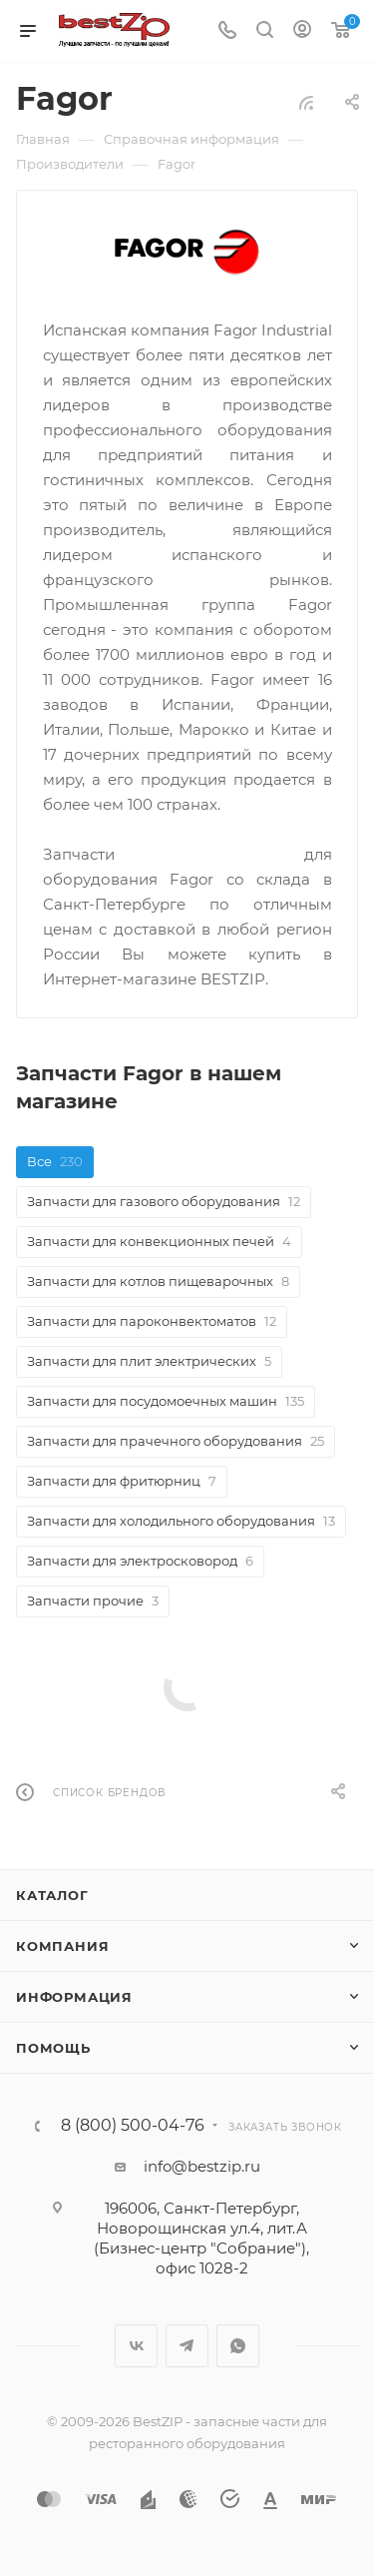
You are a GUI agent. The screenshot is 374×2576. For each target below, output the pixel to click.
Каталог (52, 1895)
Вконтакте (136, 2345)
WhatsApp (237, 2345)
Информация (74, 1997)
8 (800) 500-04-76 (132, 2126)
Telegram (187, 2345)
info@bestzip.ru (202, 2166)
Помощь (53, 2048)
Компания (62, 1946)
